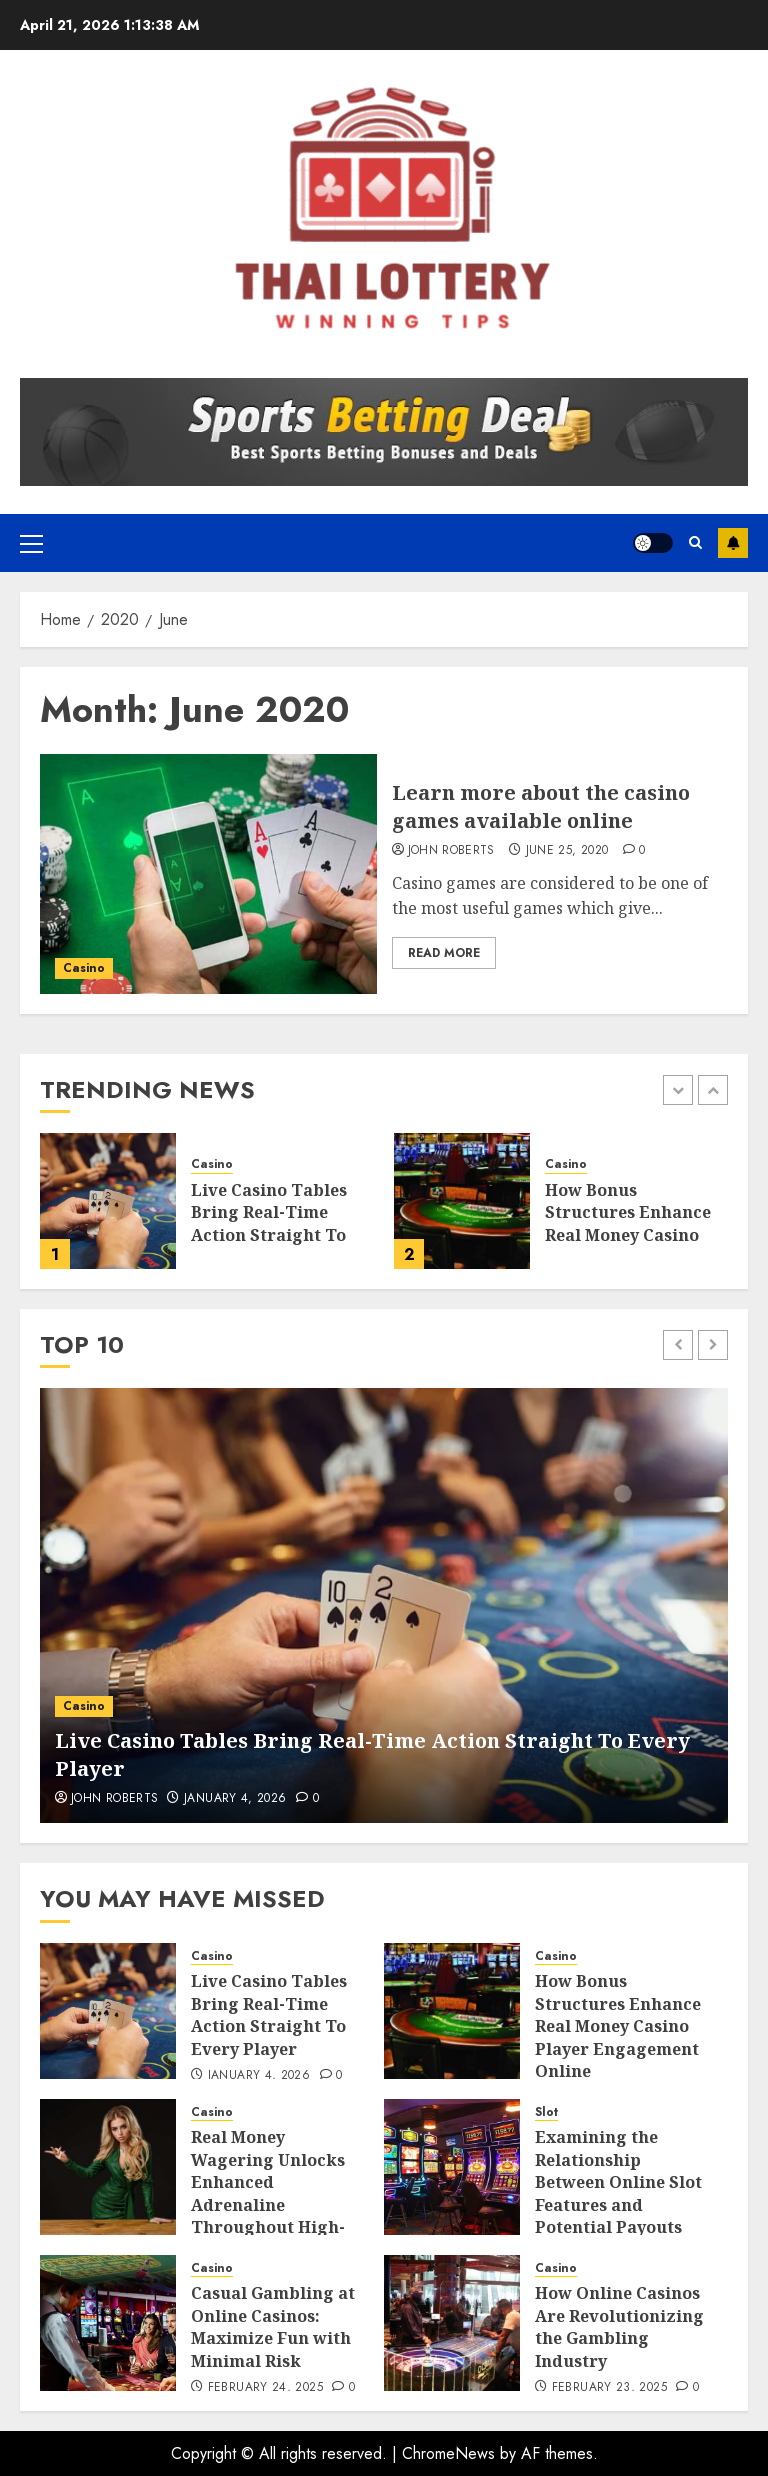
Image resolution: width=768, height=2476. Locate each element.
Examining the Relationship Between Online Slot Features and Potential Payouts (618, 2182)
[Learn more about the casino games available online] (208, 874)
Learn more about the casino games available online (541, 806)
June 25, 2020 (567, 851)
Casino (84, 968)
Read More (444, 953)
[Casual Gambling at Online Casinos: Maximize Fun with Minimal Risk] (108, 2323)
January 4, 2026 (235, 1799)
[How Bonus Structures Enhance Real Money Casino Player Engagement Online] (462, 1201)
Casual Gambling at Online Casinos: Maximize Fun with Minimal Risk (273, 2326)
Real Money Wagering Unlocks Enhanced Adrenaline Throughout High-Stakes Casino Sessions (268, 2204)
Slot (546, 2112)
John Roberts (451, 851)
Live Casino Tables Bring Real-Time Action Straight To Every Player (269, 1223)
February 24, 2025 (265, 2388)
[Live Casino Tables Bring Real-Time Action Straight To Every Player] (108, 1201)
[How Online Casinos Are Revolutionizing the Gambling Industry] (452, 2323)
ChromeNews (448, 2453)
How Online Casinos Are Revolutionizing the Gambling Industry (619, 2326)
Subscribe (733, 543)
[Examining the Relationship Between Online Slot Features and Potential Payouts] (452, 2167)
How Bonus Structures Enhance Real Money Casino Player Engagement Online (628, 1235)
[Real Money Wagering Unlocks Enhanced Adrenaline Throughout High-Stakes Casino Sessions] (108, 2167)
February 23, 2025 (609, 2388)
